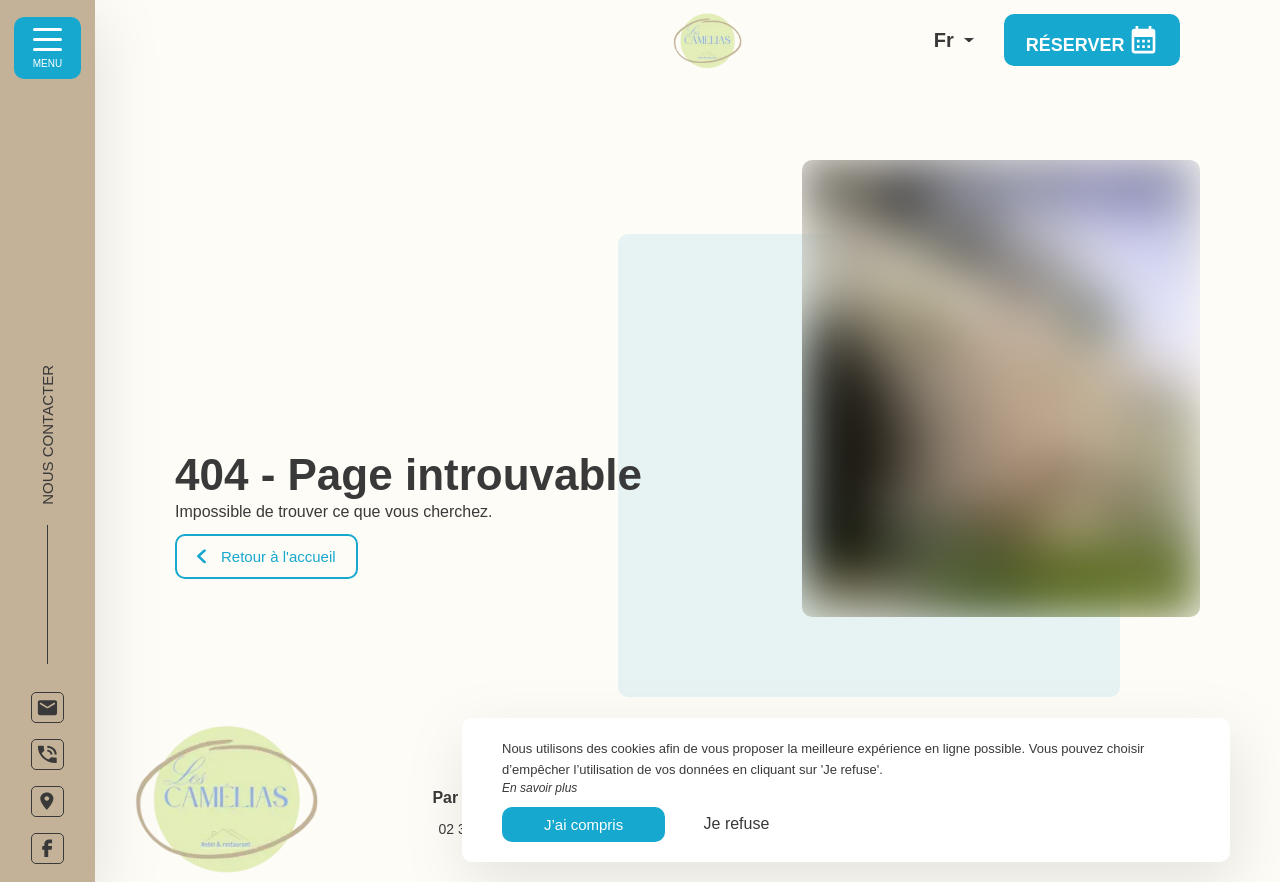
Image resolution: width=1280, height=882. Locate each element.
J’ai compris (583, 824)
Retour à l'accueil (266, 556)
